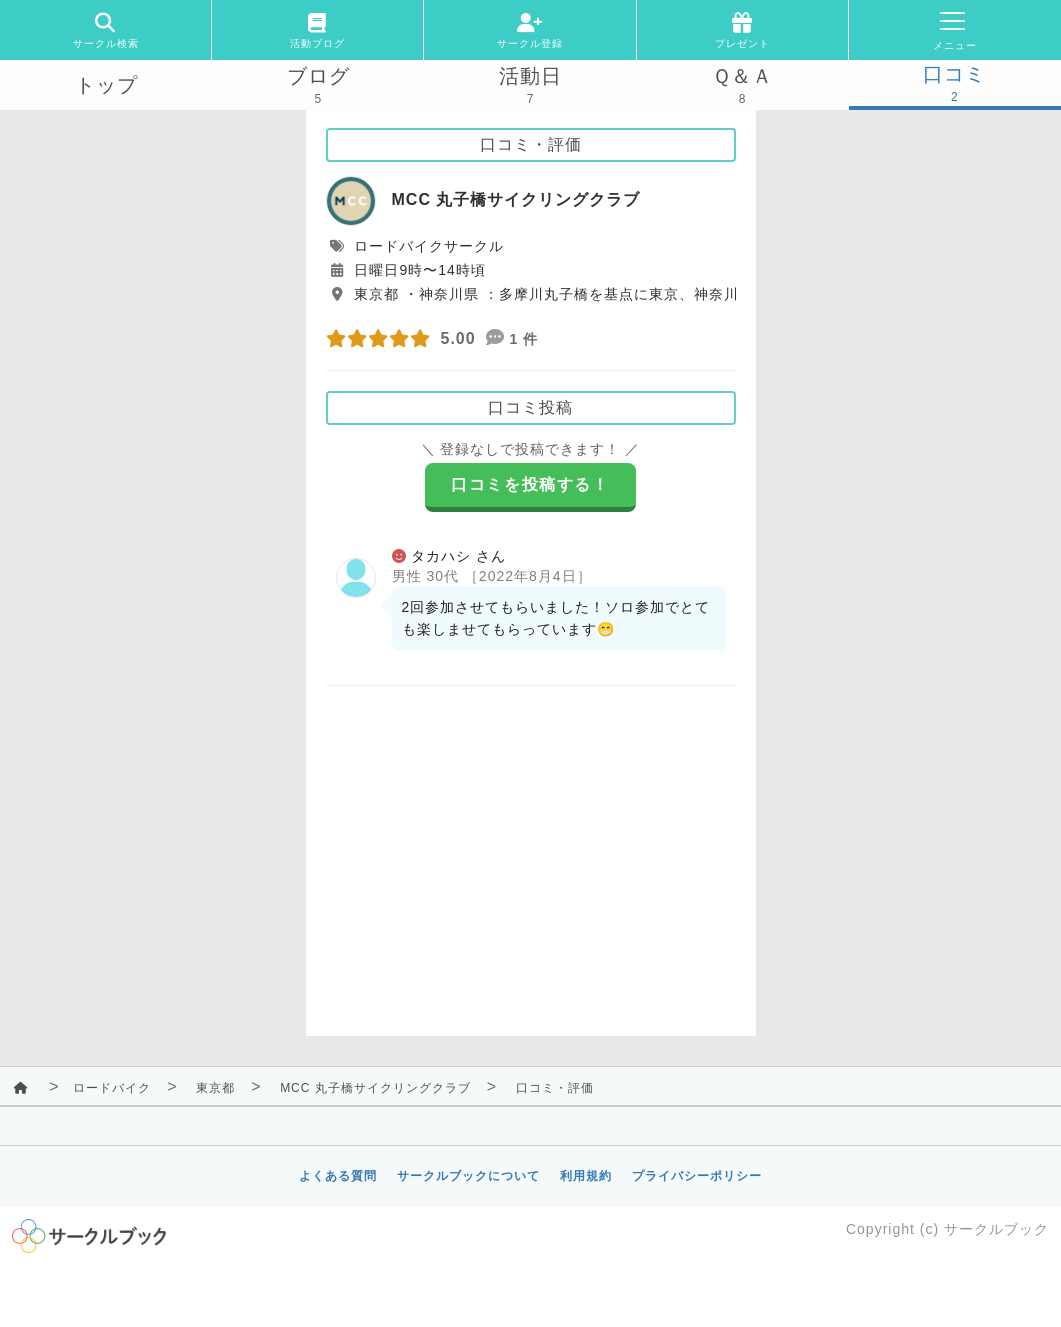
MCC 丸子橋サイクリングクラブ (375, 1088)
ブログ (318, 76)
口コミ (954, 74)
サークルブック (996, 1229)
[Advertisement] (531, 846)
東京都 (215, 1088)
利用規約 (586, 1176)
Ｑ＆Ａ (742, 76)
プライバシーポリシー (697, 1176)
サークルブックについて (468, 1176)
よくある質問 (338, 1176)
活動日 (530, 76)
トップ (106, 85)
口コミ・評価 (555, 1088)
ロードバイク (112, 1088)
